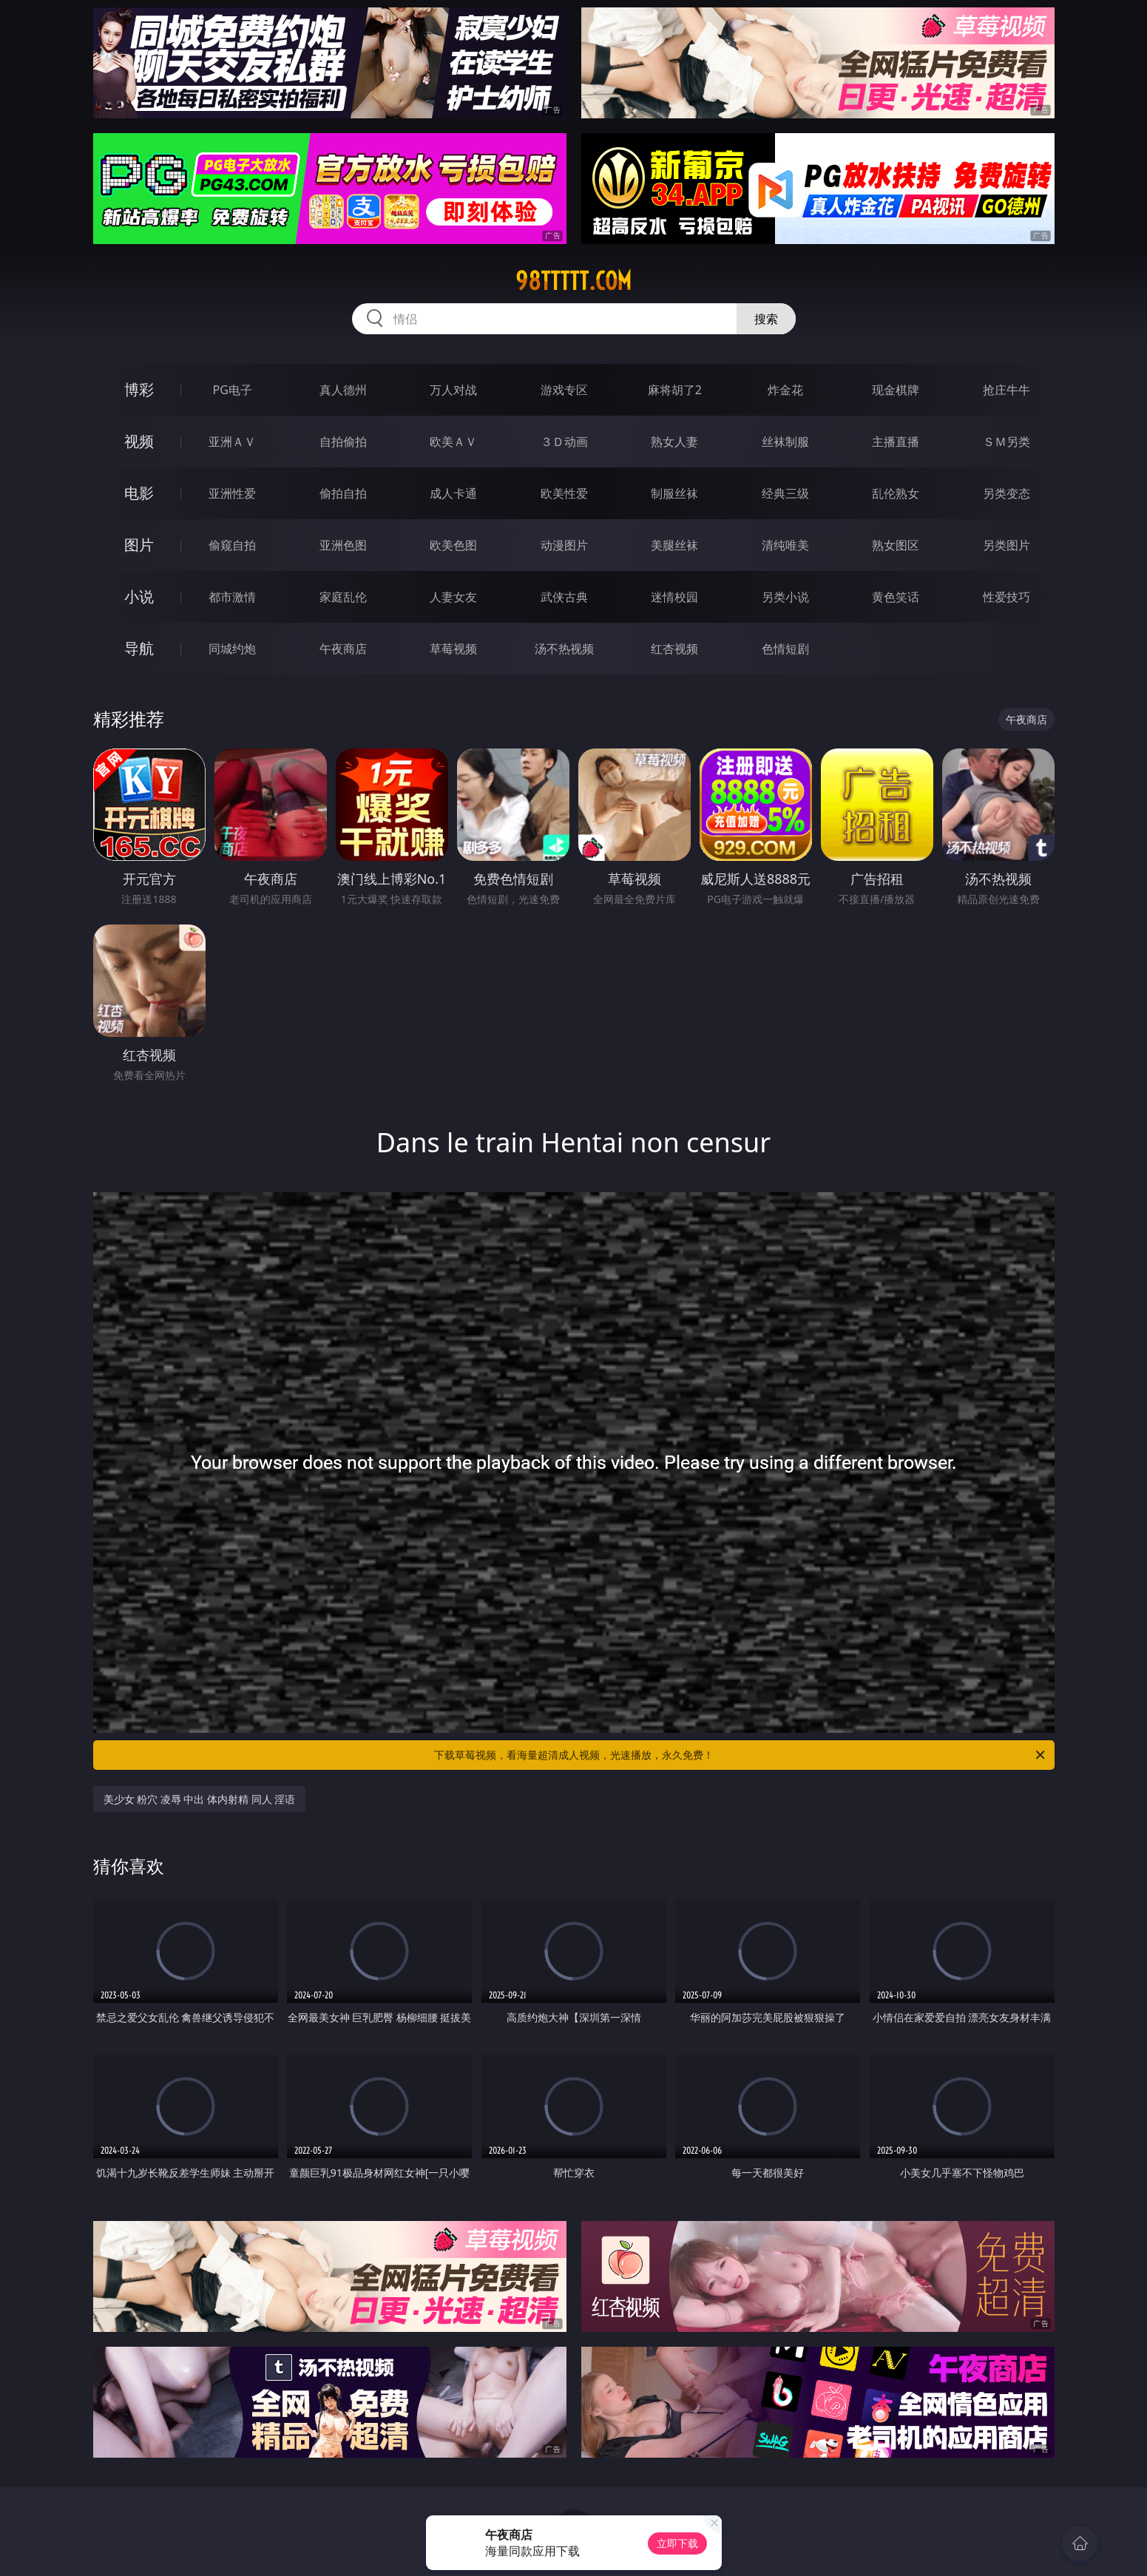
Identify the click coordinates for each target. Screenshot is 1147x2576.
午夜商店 (343, 648)
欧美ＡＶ (453, 441)
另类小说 (785, 597)
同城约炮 (232, 648)
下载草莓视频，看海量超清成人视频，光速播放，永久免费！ (740, 1755)
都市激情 (232, 597)
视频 (139, 441)
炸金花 (785, 390)
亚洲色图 (343, 545)
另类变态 (1006, 493)
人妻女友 (453, 597)
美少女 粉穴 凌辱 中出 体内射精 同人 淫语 (200, 1799)
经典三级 (785, 493)
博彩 (139, 389)
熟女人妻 (674, 441)
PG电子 (232, 390)
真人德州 (343, 390)
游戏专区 (564, 390)
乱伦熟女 (895, 493)
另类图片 (1006, 545)
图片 (139, 545)
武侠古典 (564, 597)
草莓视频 (453, 648)
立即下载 (677, 2543)
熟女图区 (895, 545)
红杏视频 (674, 648)
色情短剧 (785, 648)
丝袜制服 (785, 441)
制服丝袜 (674, 493)
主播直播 (895, 441)
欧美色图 (453, 545)
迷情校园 (674, 597)
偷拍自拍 (343, 493)
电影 (139, 493)
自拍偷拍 (343, 441)
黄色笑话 (895, 597)
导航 (139, 648)
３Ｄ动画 (564, 441)
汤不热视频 (564, 648)
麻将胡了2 (675, 390)
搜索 (766, 319)
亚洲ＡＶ (232, 441)
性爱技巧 (1006, 597)
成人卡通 (453, 493)
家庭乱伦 (343, 597)
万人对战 (453, 390)
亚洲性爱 (232, 493)
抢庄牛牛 (1006, 390)
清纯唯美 (785, 545)
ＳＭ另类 (1006, 441)
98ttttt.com (573, 281)
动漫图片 (564, 545)
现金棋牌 (895, 390)
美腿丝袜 (674, 545)
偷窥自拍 (232, 545)
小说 (139, 596)
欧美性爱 (564, 493)
